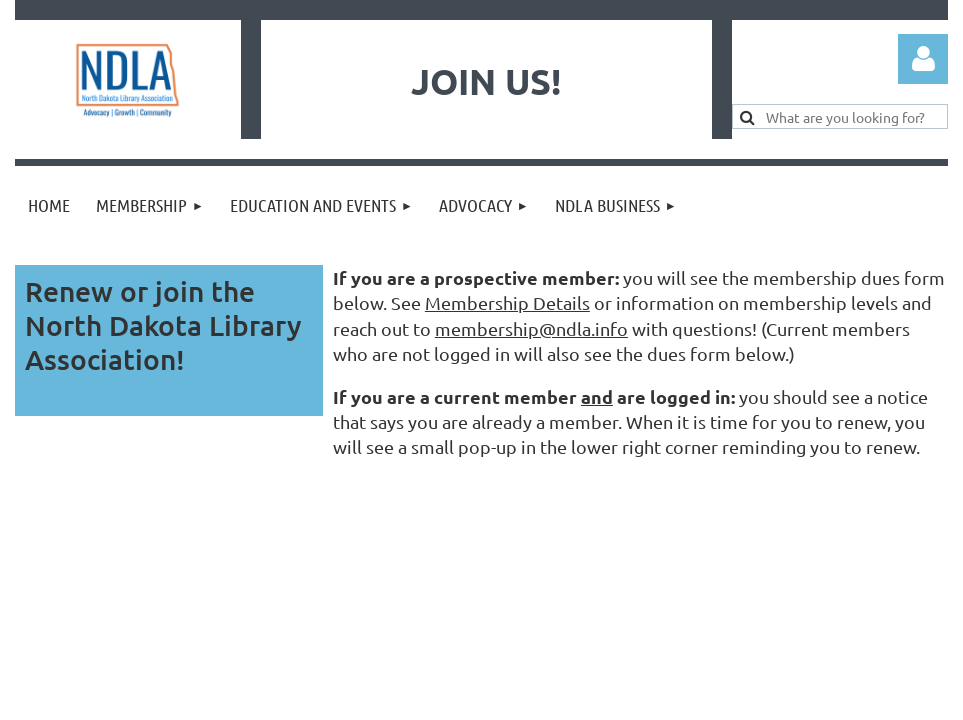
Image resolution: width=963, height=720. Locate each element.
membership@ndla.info (531, 328)
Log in (923, 59)
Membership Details (507, 302)
